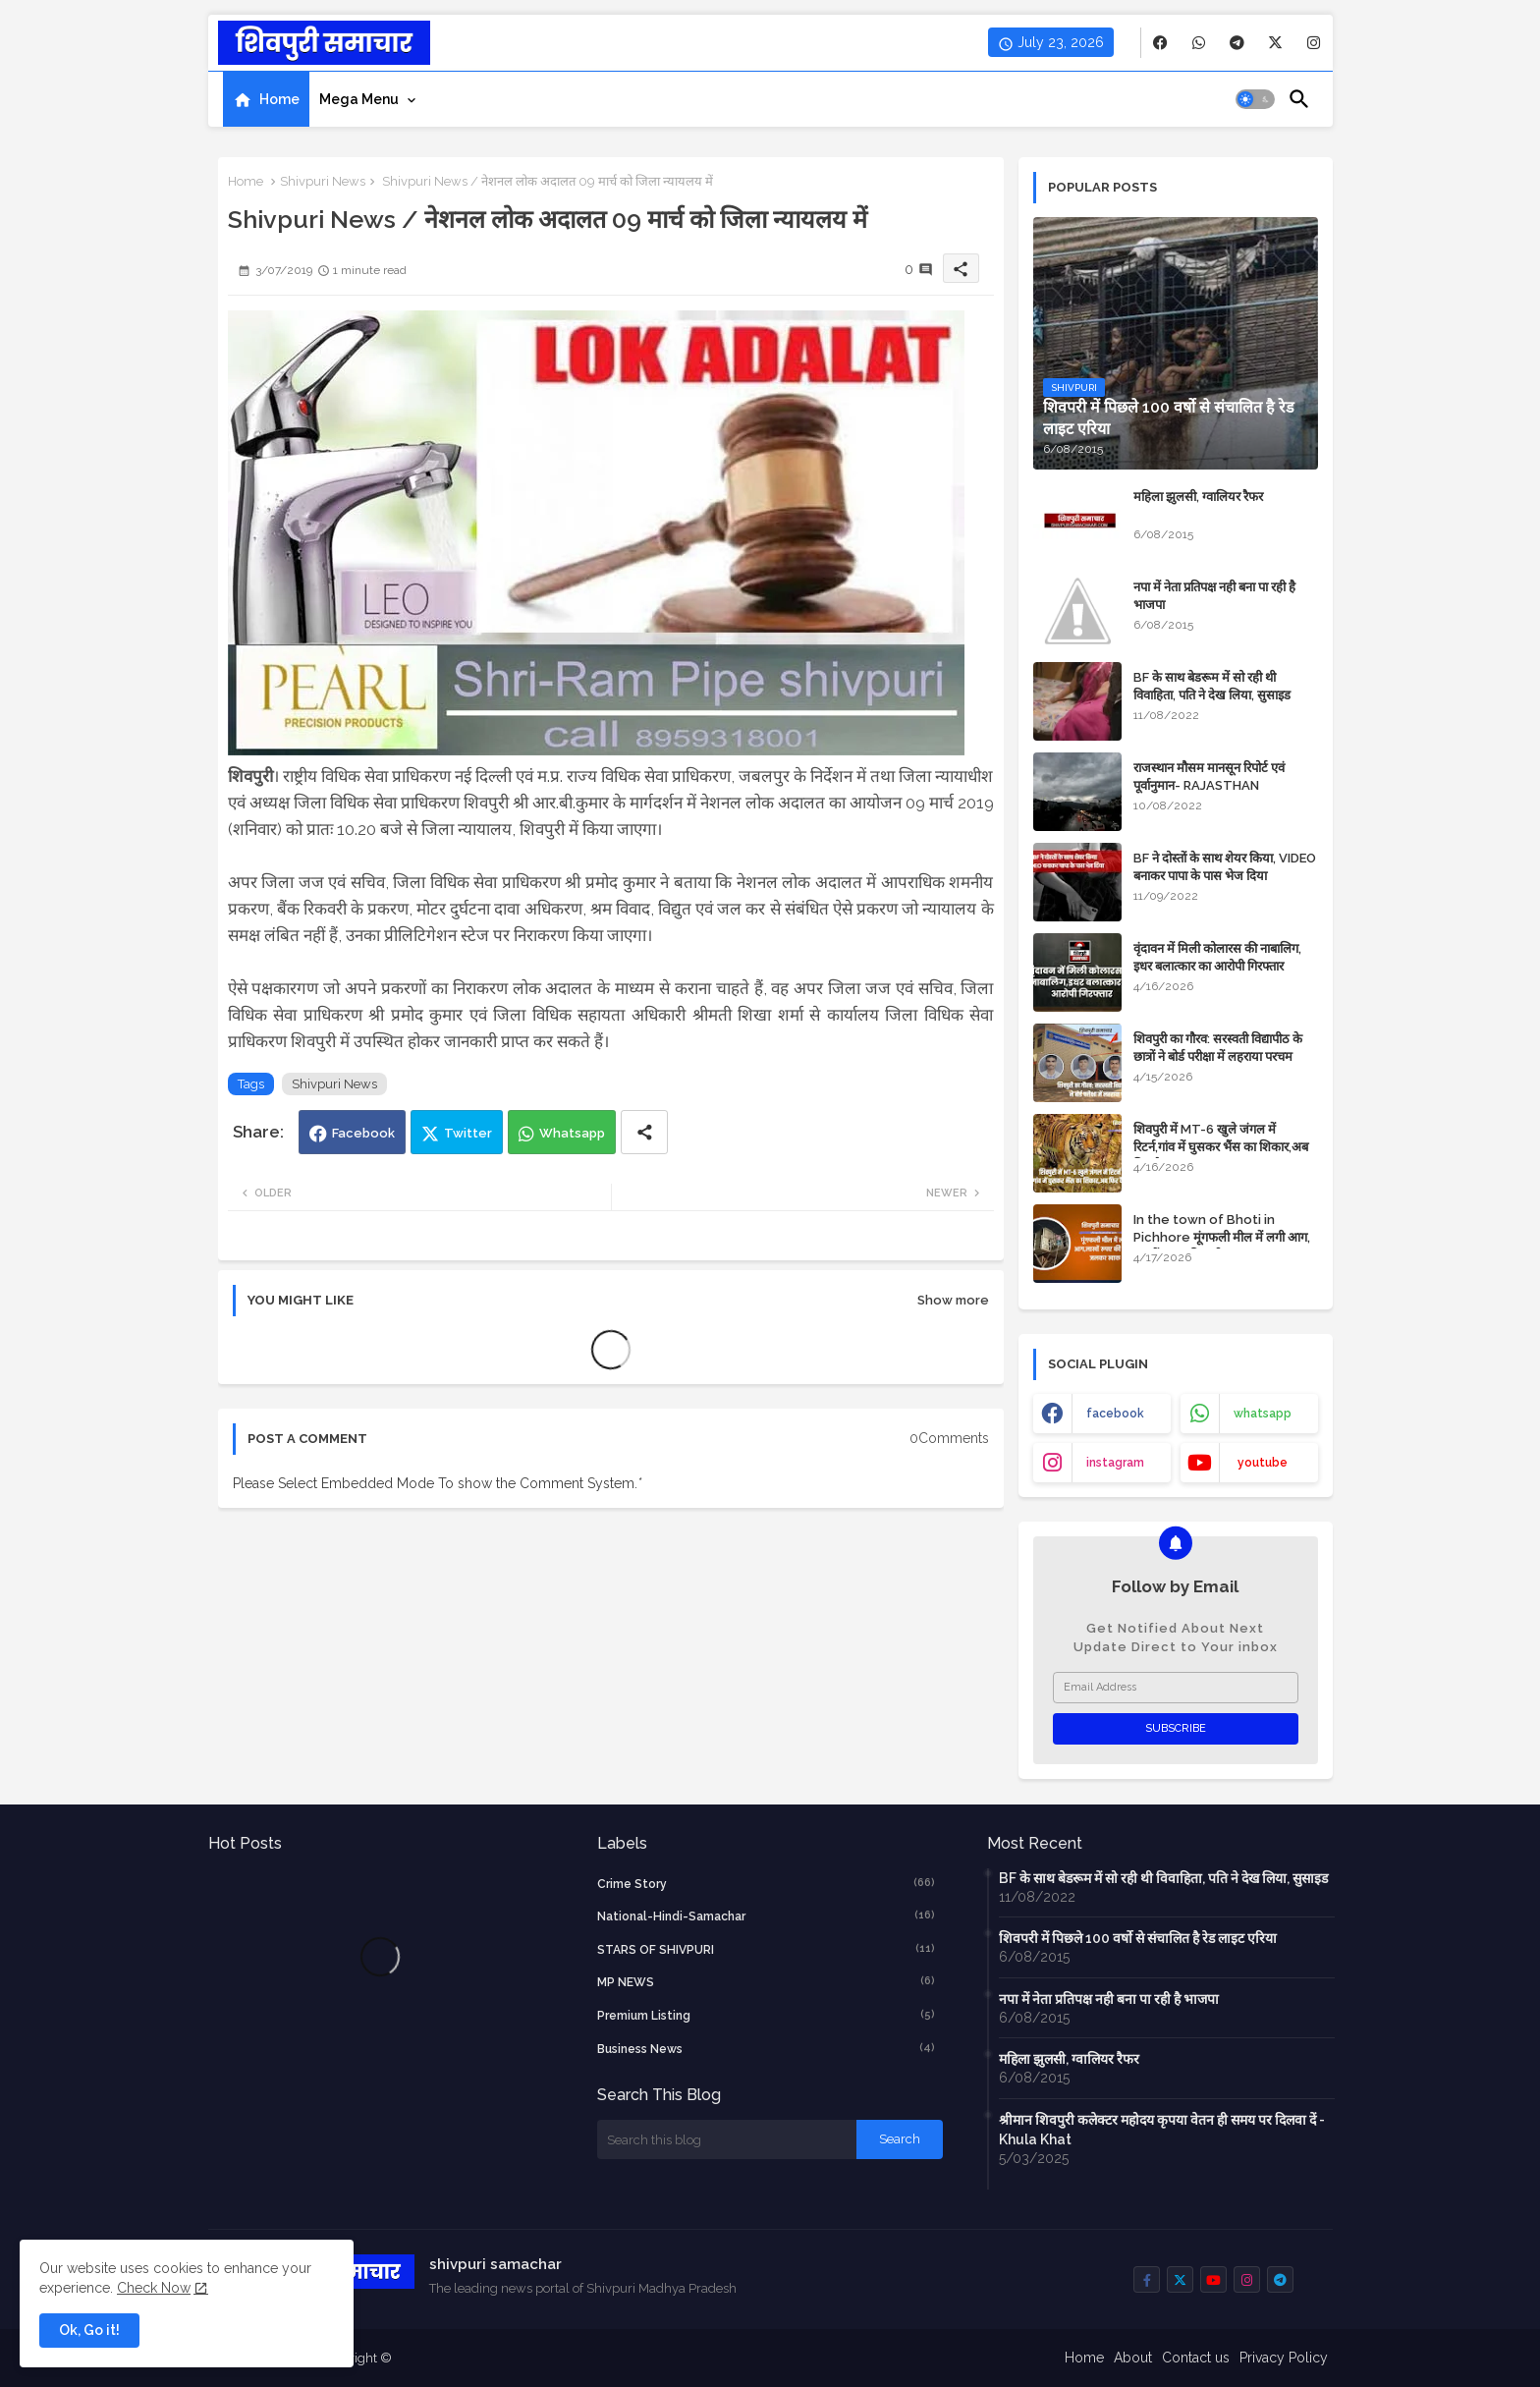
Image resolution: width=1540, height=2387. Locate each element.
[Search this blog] (726, 2139)
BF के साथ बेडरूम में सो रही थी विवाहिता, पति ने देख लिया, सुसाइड (1212, 686)
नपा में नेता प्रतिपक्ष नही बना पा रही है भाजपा (1214, 596)
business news (766, 2048)
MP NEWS (766, 1981)
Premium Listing (766, 2015)
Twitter (468, 1133)
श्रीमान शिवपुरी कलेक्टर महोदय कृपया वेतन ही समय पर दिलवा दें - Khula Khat (1162, 2129)
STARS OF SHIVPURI (766, 1949)
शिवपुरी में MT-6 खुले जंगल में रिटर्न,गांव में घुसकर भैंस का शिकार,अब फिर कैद (1220, 1147)
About (1133, 2357)
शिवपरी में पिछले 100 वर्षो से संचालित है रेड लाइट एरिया (1138, 1938)
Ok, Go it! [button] (89, 2330)
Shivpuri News (322, 181)
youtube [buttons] (1263, 1463)
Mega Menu (359, 99)
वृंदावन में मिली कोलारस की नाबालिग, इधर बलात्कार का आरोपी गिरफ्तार (1217, 957)
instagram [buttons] (1115, 1463)
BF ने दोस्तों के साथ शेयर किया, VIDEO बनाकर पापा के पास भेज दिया (1224, 867)
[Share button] (644, 1132)
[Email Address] (1175, 1687)
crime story (766, 1883)
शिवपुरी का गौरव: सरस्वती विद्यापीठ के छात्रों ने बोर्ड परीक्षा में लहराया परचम (1217, 1047)
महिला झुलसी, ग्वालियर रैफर (1198, 496)
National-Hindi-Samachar (766, 1915)
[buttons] (1160, 43)
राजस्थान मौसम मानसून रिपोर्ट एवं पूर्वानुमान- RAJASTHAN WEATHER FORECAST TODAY (1223, 785)
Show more (953, 1300)
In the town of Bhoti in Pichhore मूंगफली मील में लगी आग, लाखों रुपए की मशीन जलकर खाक (1221, 1237)
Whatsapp (572, 1133)
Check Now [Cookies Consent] (154, 2288)
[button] (1255, 99)
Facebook (363, 1133)
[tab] (266, 99)
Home (279, 99)
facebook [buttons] (1115, 1413)
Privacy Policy (1283, 2357)
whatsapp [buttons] (1263, 1413)
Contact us (1196, 2357)
